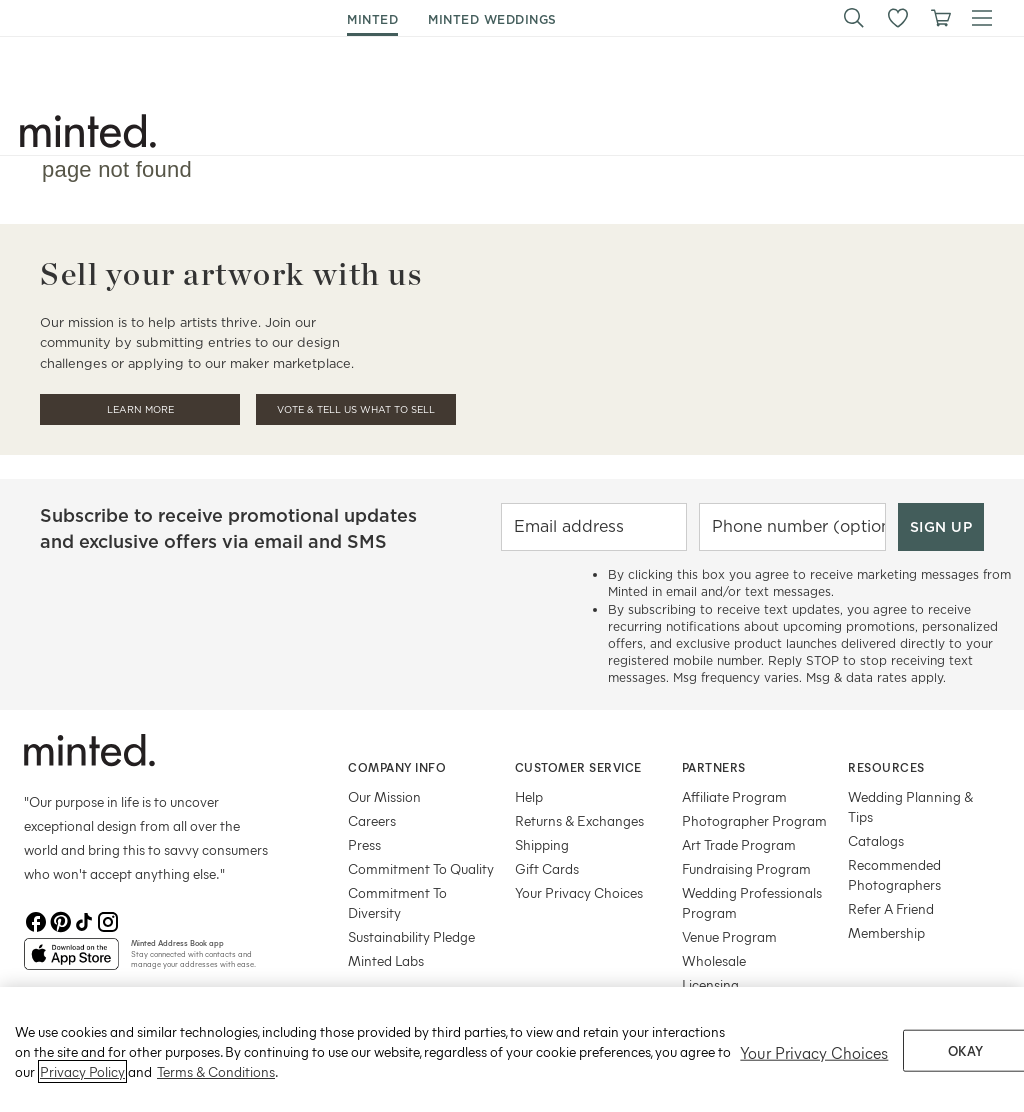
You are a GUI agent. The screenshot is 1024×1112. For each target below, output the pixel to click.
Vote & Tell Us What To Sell (356, 409)
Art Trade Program (739, 844)
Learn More (140, 409)
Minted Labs (386, 960)
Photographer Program (754, 820)
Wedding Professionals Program (752, 902)
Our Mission (384, 796)
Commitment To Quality (421, 868)
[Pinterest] (60, 922)
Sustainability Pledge (411, 936)
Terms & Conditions (216, 1087)
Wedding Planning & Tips (910, 806)
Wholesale (714, 960)
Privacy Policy (82, 1087)
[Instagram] (108, 922)
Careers (372, 820)
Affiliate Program (734, 796)
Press (364, 844)
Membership (886, 932)
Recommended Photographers (894, 874)
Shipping (542, 844)
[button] (854, 18)
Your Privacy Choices (579, 892)
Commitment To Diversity (397, 902)
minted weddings (492, 19)
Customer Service (578, 767)
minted (372, 19)
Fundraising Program (746, 868)
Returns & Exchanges (579, 820)
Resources (886, 767)
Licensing (710, 984)
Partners (714, 767)
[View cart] (940, 18)
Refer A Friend (891, 908)
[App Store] (71, 962)
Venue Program (729, 936)
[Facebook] (36, 922)
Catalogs (876, 840)
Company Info (397, 767)
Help (529, 796)
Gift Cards (547, 868)
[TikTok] (84, 922)
